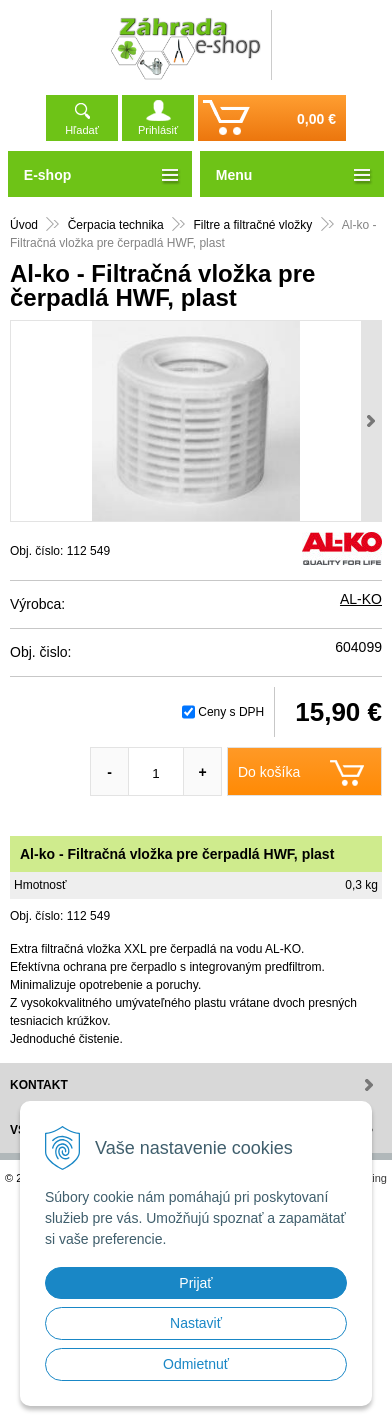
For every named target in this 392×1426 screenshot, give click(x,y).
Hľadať (82, 130)
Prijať (195, 1283)
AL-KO (361, 599)
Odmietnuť (196, 1364)
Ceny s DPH (231, 712)
